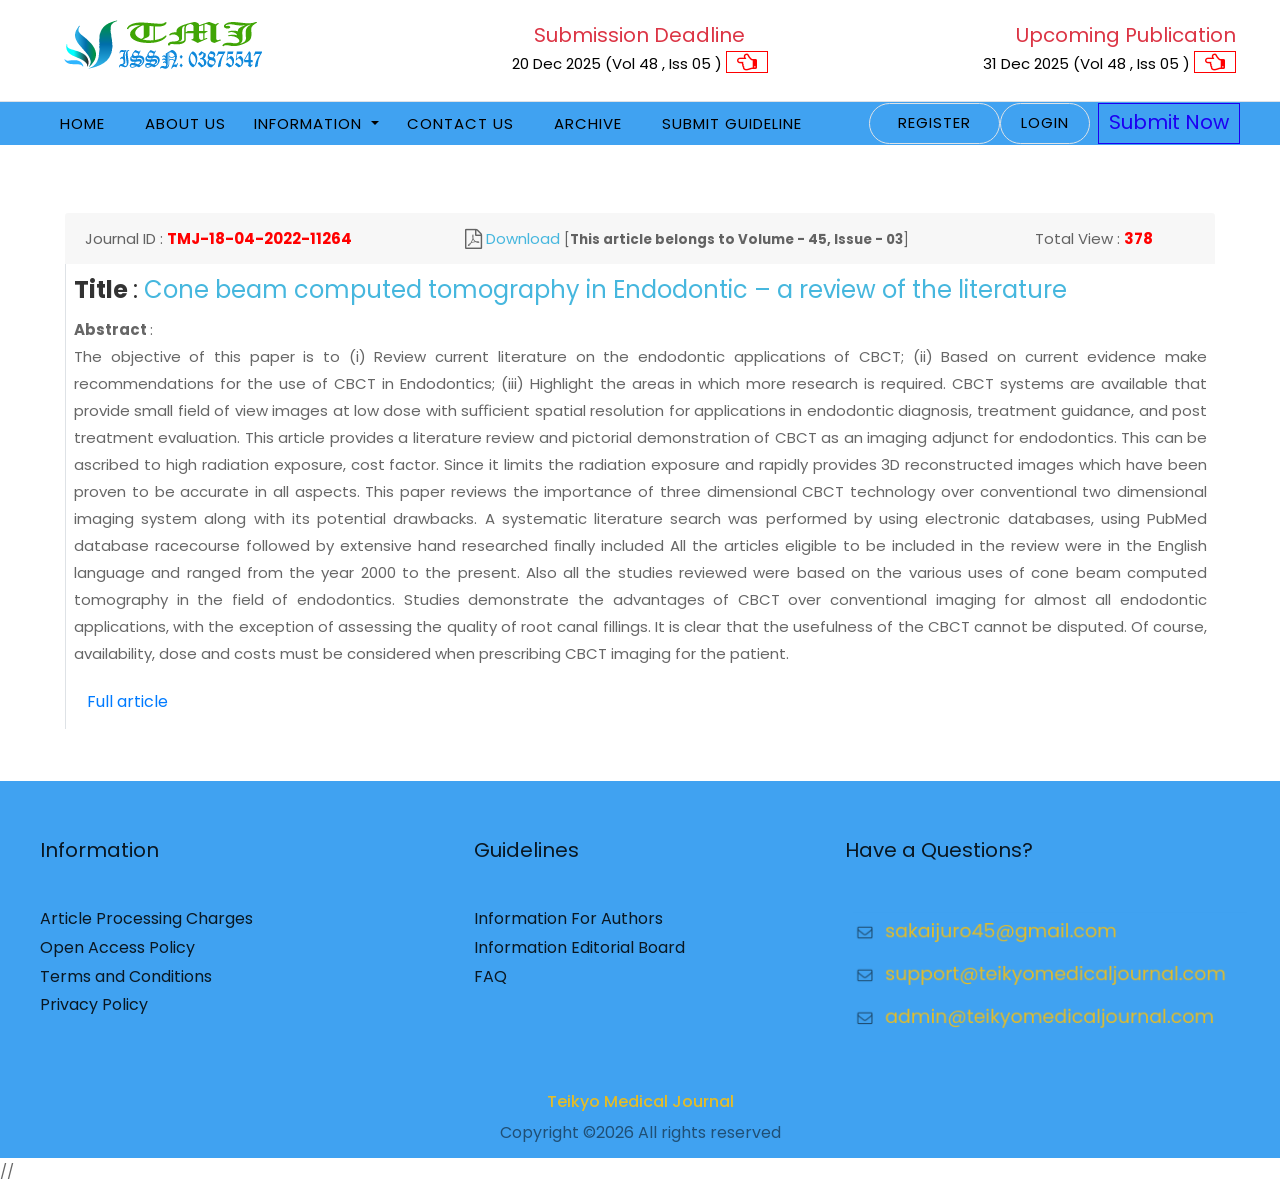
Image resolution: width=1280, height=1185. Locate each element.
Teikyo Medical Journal (640, 1108)
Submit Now (1169, 122)
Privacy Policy (94, 1011)
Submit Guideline (732, 123)
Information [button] (310, 123)
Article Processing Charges (146, 925)
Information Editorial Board (579, 953)
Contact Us (460, 123)
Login (1045, 122)
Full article (127, 701)
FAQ (490, 982)
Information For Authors (568, 925)
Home (82, 123)
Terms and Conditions (126, 982)
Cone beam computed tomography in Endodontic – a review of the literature (605, 289)
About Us (185, 123)
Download (523, 238)
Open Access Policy (117, 953)
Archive (588, 123)
